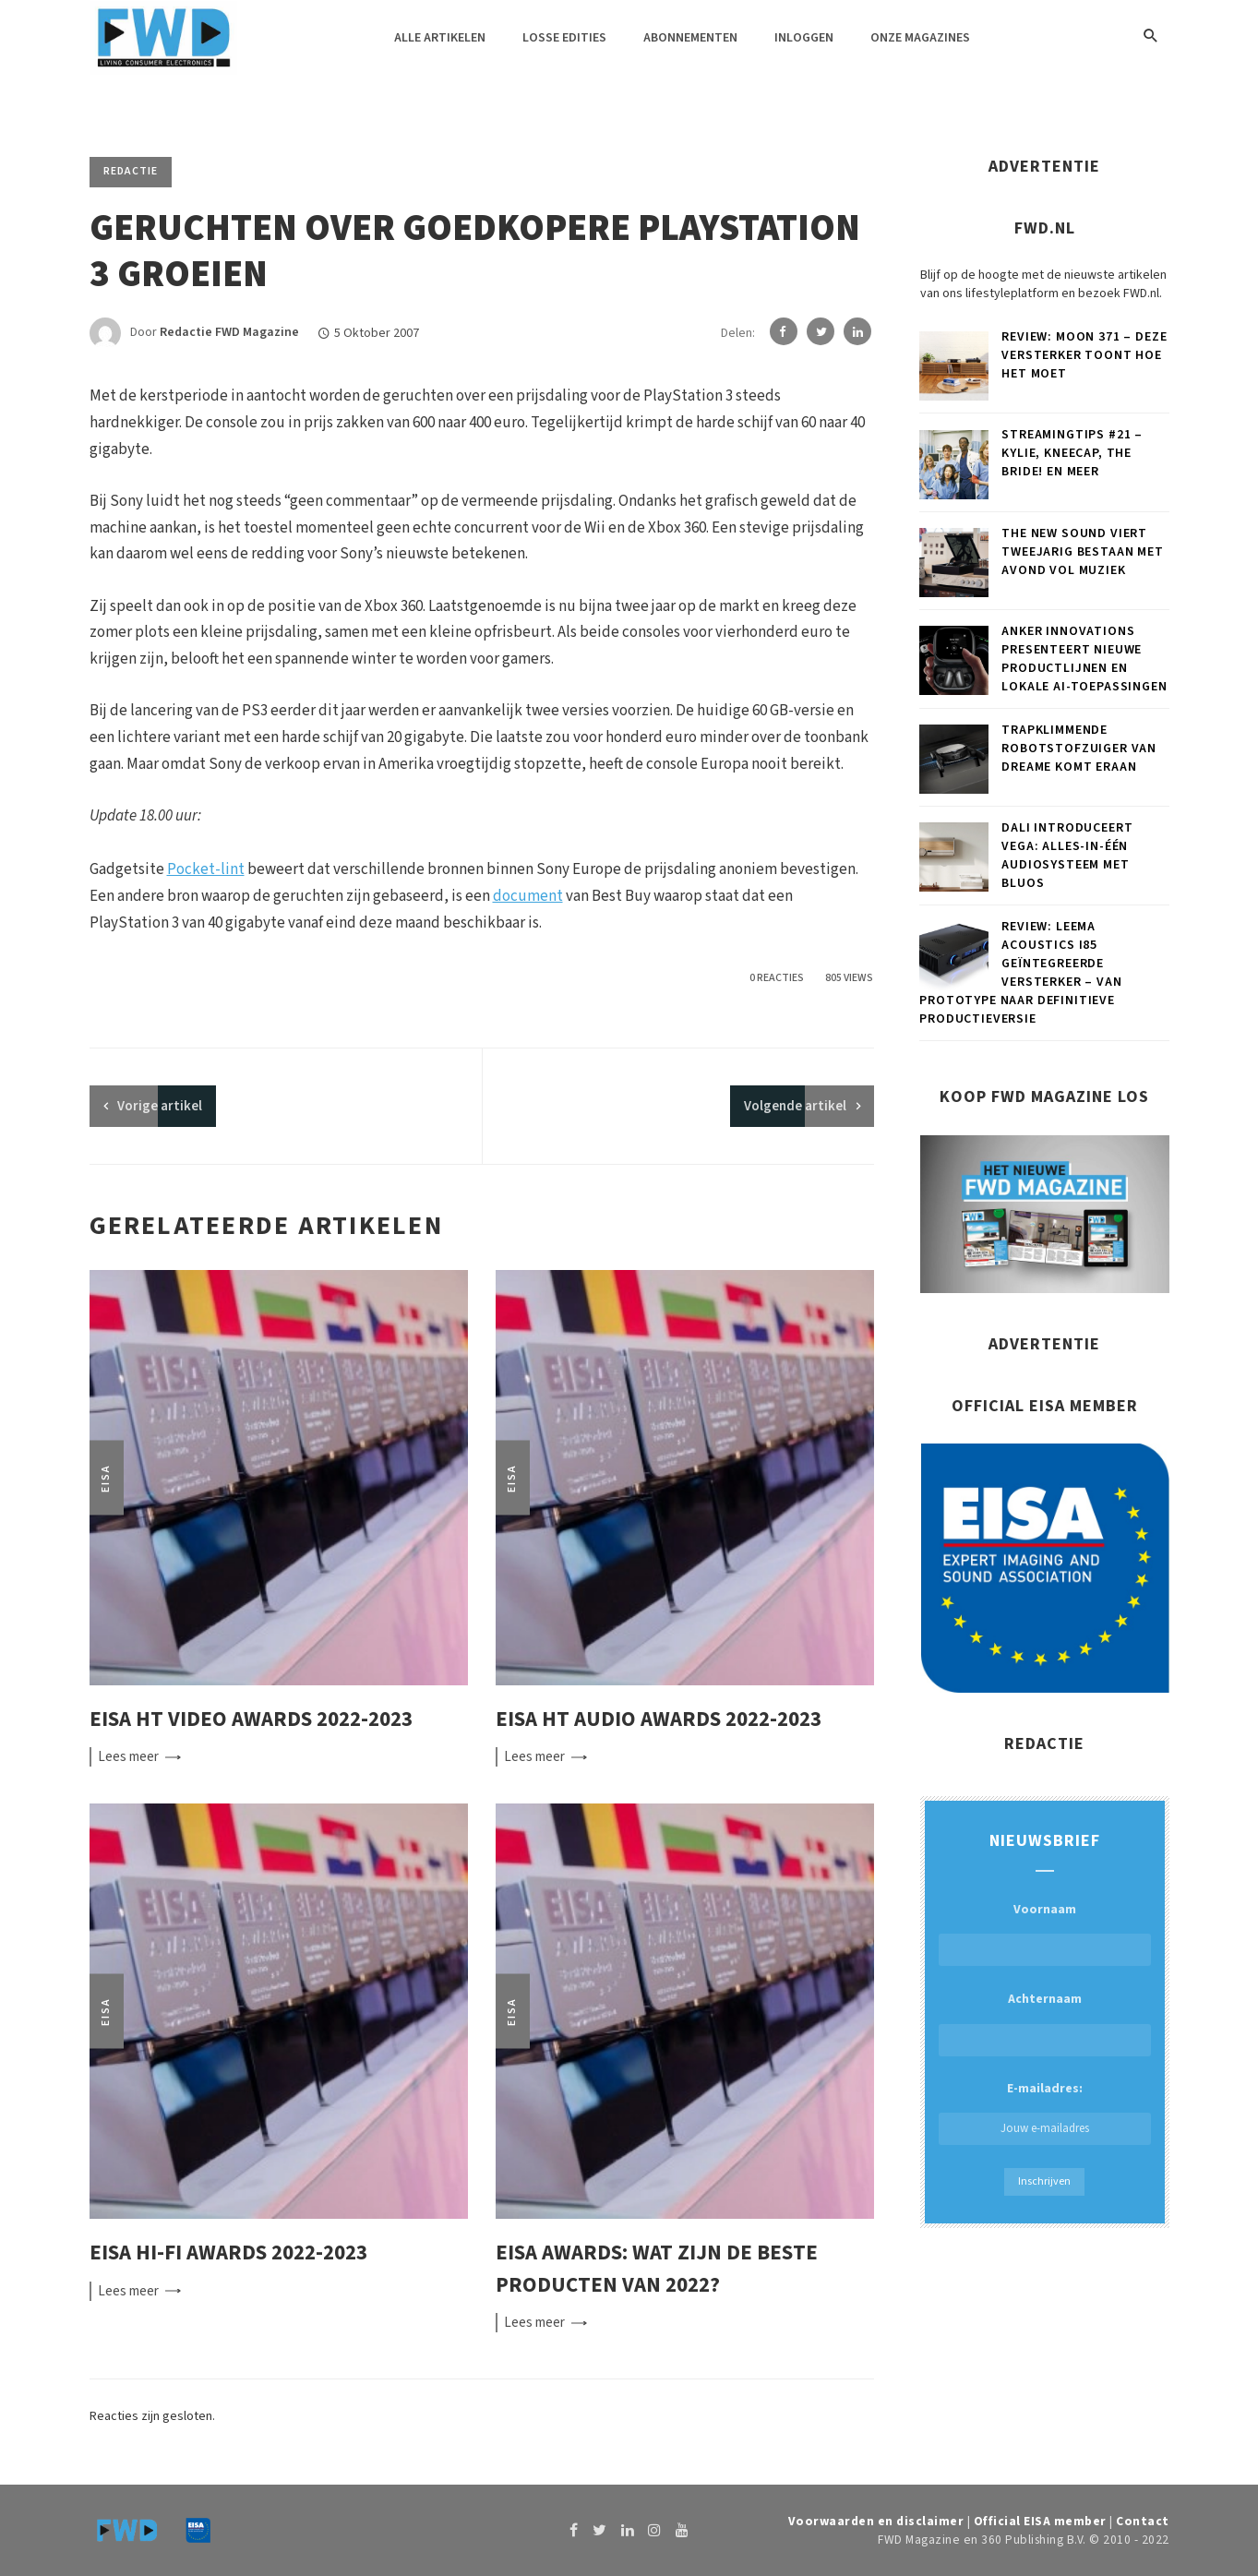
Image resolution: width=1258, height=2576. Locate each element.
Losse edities (564, 38)
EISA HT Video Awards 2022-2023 (251, 1719)
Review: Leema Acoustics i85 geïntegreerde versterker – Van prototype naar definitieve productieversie (1020, 972)
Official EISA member (1040, 2521)
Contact (1142, 2521)
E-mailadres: (1045, 2112)
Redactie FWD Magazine (229, 333)
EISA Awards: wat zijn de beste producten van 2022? (657, 2268)
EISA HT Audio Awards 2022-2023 (658, 1719)
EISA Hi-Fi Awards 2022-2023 (228, 2252)
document (528, 896)
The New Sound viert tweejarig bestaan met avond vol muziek (1082, 552)
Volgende (795, 1106)
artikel (159, 1106)
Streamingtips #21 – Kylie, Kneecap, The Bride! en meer (1072, 453)
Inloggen (803, 38)
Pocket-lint (206, 869)
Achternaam (1045, 1999)
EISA (106, 1477)
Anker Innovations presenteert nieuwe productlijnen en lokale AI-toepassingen (1084, 659)
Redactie (130, 171)
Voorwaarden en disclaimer (876, 2521)
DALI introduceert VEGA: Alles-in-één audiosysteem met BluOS (1066, 856)
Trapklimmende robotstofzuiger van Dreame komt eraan (1078, 748)
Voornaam (1044, 1909)
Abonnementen (690, 38)
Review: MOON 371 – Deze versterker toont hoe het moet (1084, 355)
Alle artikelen (439, 38)
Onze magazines (920, 38)
